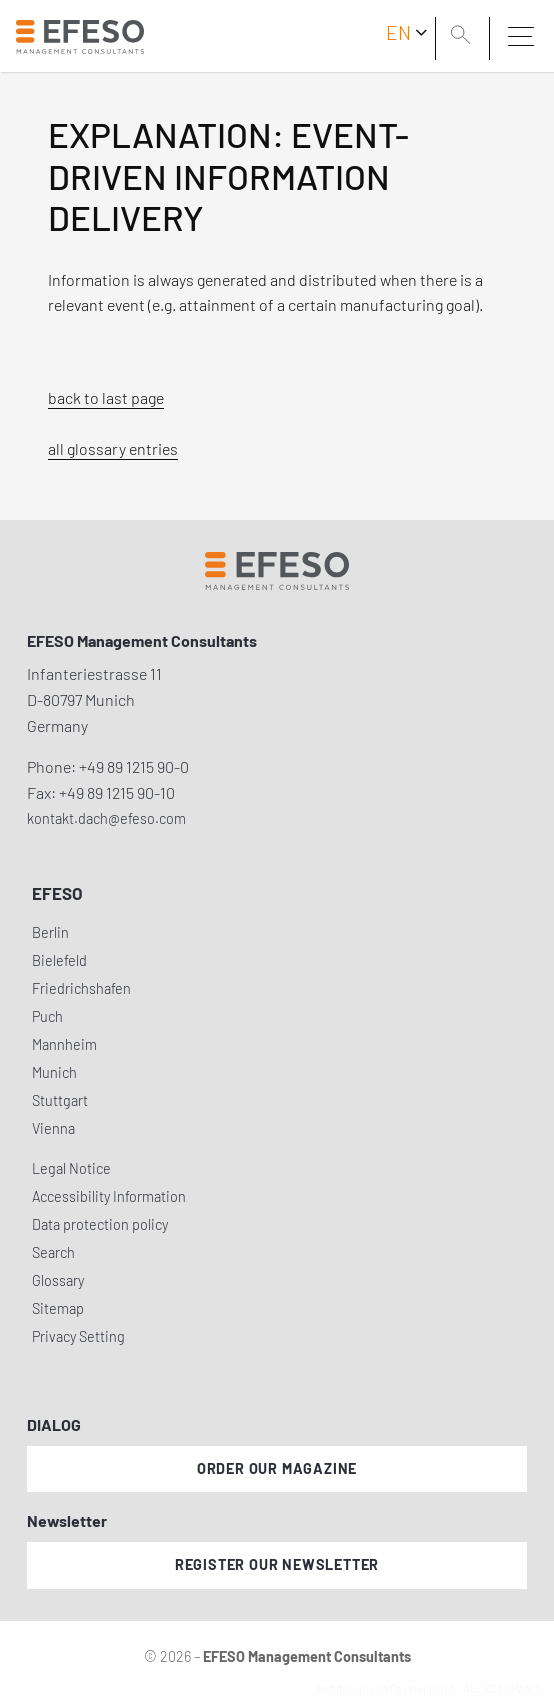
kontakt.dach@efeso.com (106, 818)
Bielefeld (59, 960)
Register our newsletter (277, 1564)
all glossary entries (113, 448)
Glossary (58, 1280)
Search (53, 1252)
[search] (464, 37)
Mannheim (64, 1044)
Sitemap (58, 1308)
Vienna (53, 1128)
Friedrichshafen (81, 988)
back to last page (106, 397)
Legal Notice (71, 1168)
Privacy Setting (78, 1336)
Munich (54, 1072)
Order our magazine (277, 1468)
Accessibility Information (109, 1196)
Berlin (50, 932)
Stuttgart (60, 1100)
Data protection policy (100, 1224)
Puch (47, 1016)
